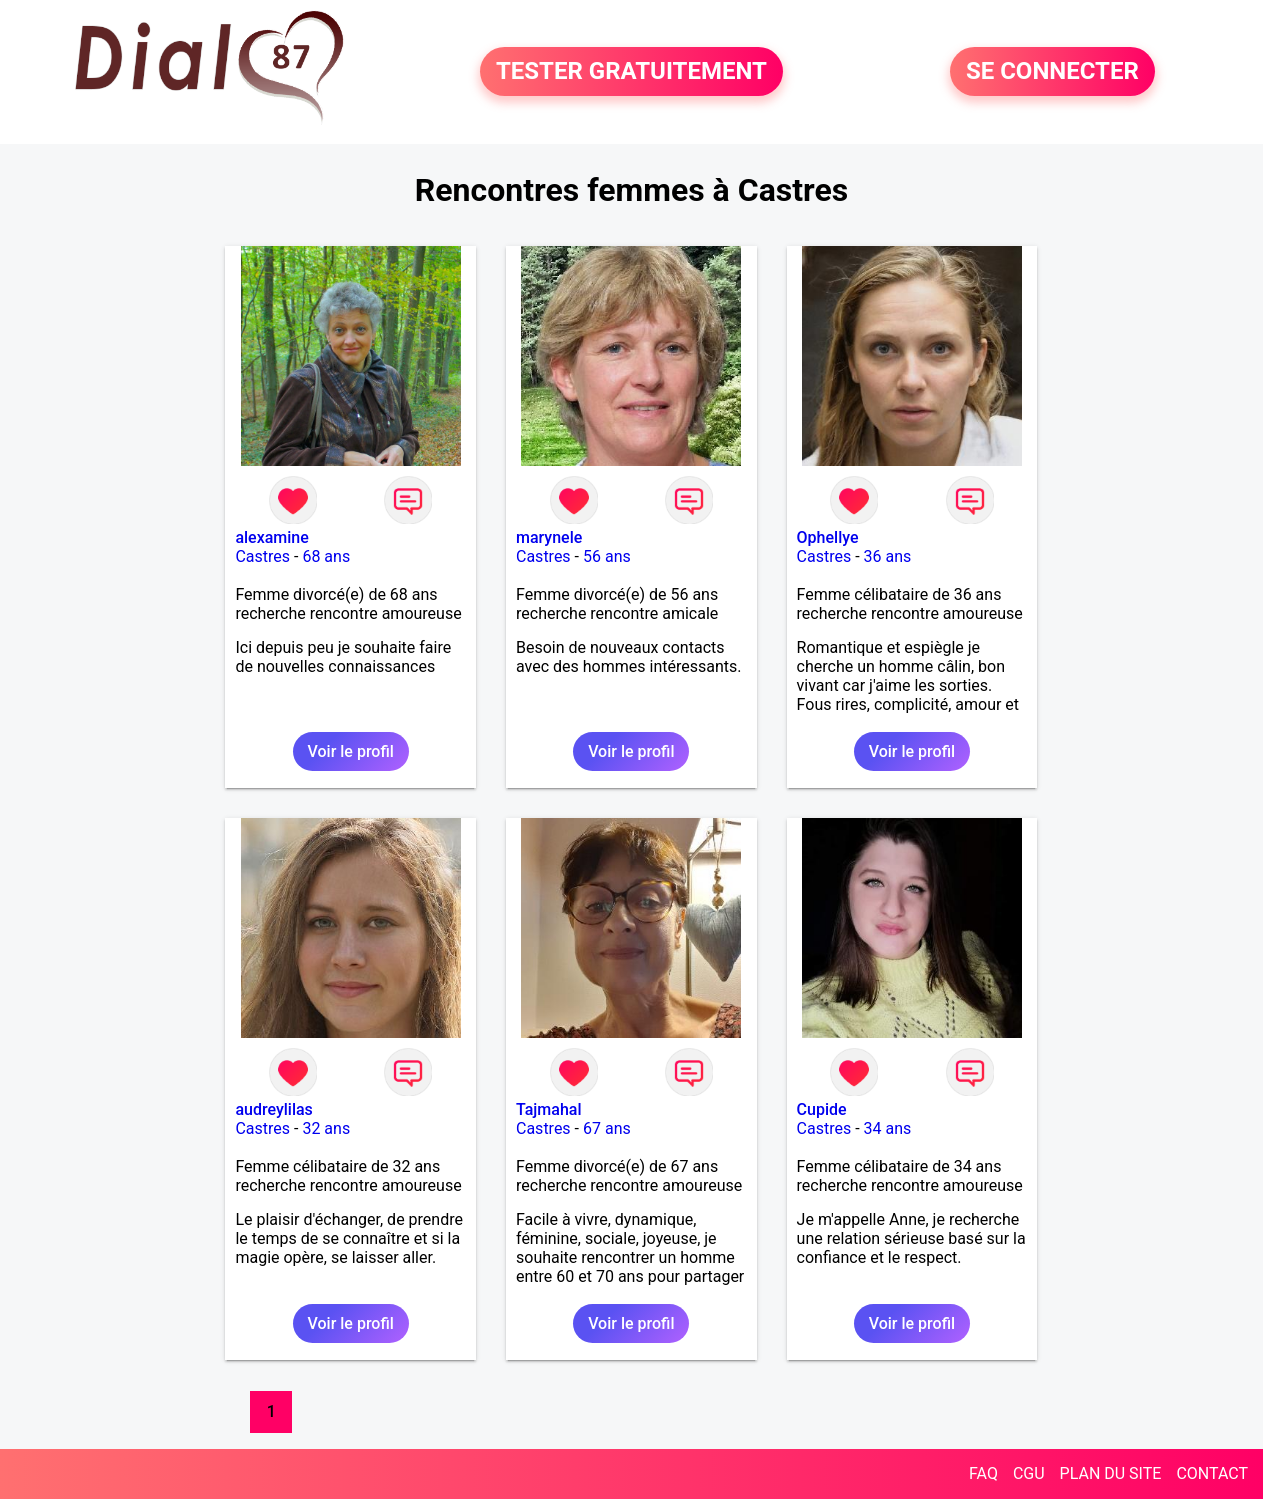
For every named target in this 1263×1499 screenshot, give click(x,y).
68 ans (326, 556)
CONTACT (1212, 1473)
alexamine (271, 537)
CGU (1029, 1473)
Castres (262, 556)
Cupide (822, 1109)
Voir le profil (351, 751)
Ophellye (828, 537)
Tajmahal (549, 1109)
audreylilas (273, 1109)
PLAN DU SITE (1111, 1473)
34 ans (888, 1128)
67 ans (607, 1128)
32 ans (326, 1128)
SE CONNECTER (1052, 72)
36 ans (888, 556)
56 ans (607, 556)
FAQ (983, 1473)
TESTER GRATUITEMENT (631, 72)
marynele (549, 537)
